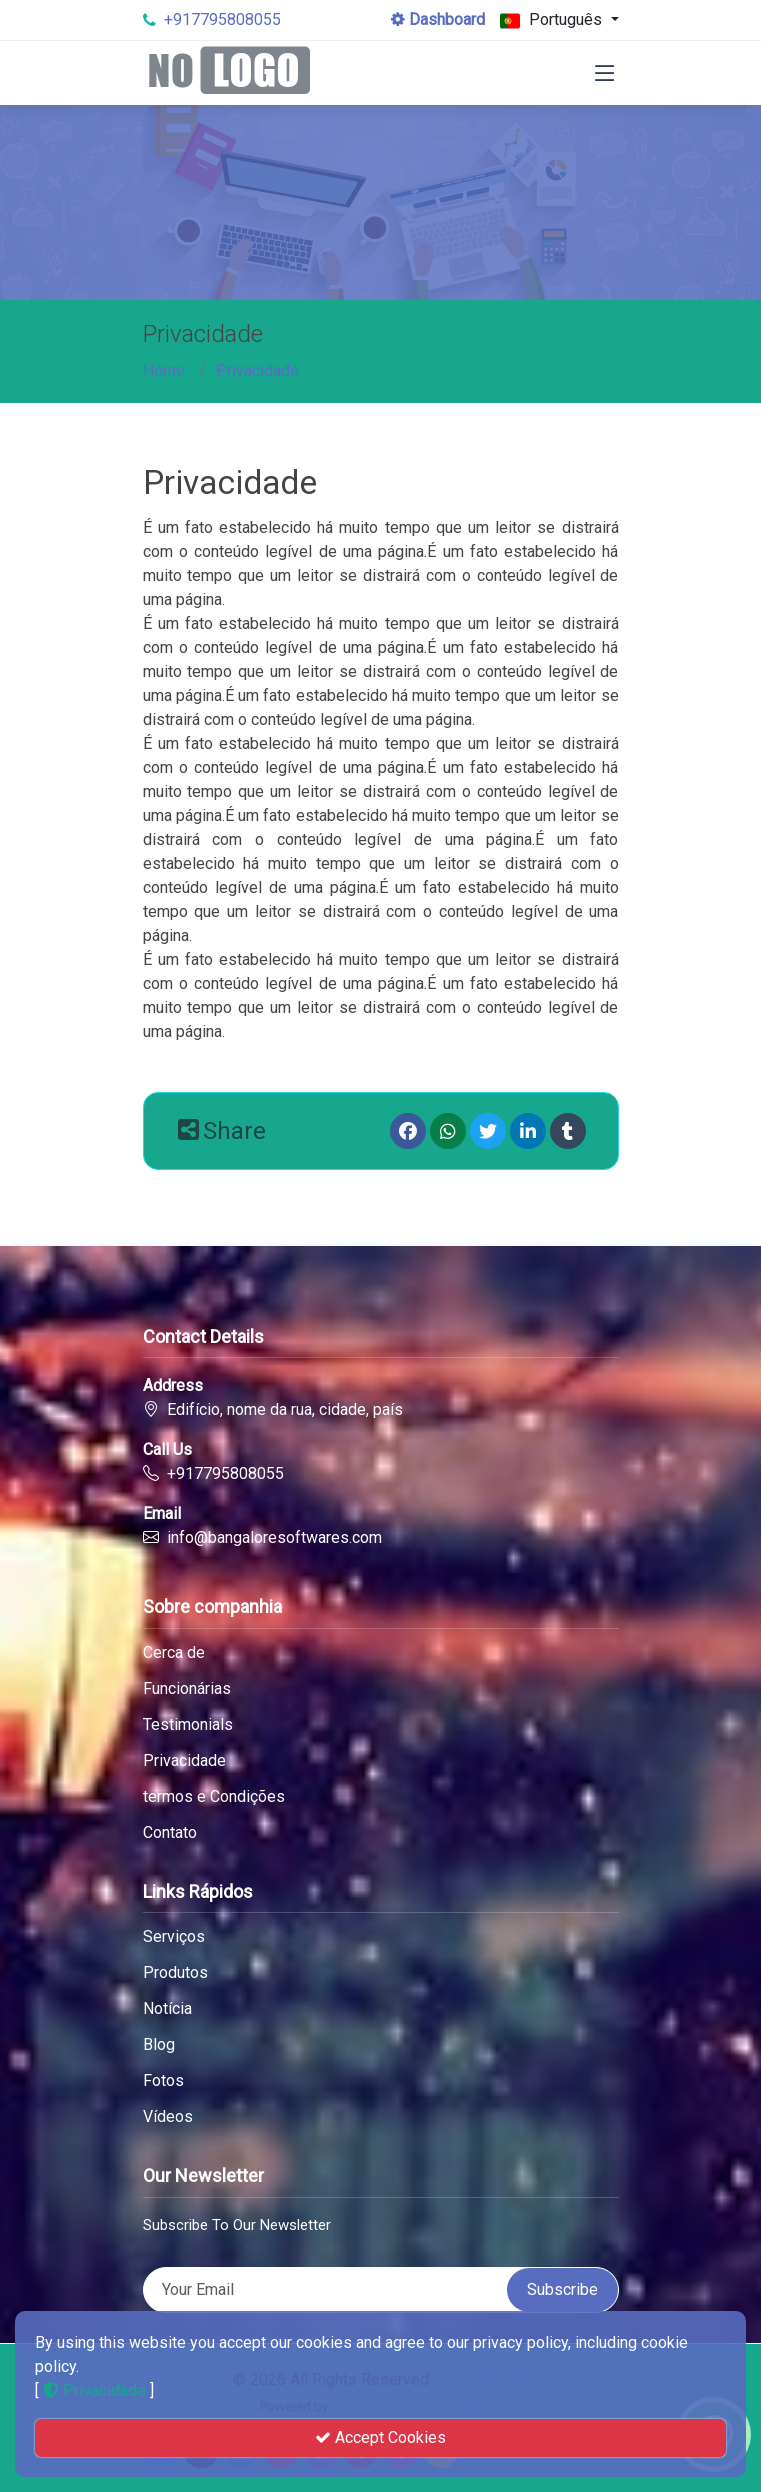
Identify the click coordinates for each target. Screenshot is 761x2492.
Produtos (175, 1973)
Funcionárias (187, 1689)
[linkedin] (528, 1131)
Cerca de (174, 1653)
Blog (159, 2045)
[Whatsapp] (448, 1131)
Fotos (163, 2081)
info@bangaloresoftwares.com (274, 1537)
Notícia (167, 2009)
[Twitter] (488, 1131)
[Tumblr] (568, 1131)
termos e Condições (214, 1797)
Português (553, 20)
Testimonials (188, 1725)
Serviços (174, 1937)
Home (164, 370)
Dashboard (438, 19)
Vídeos (168, 2117)
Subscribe (562, 2289)
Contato (170, 1833)
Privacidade (257, 370)
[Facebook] (408, 1131)
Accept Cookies (380, 2437)
